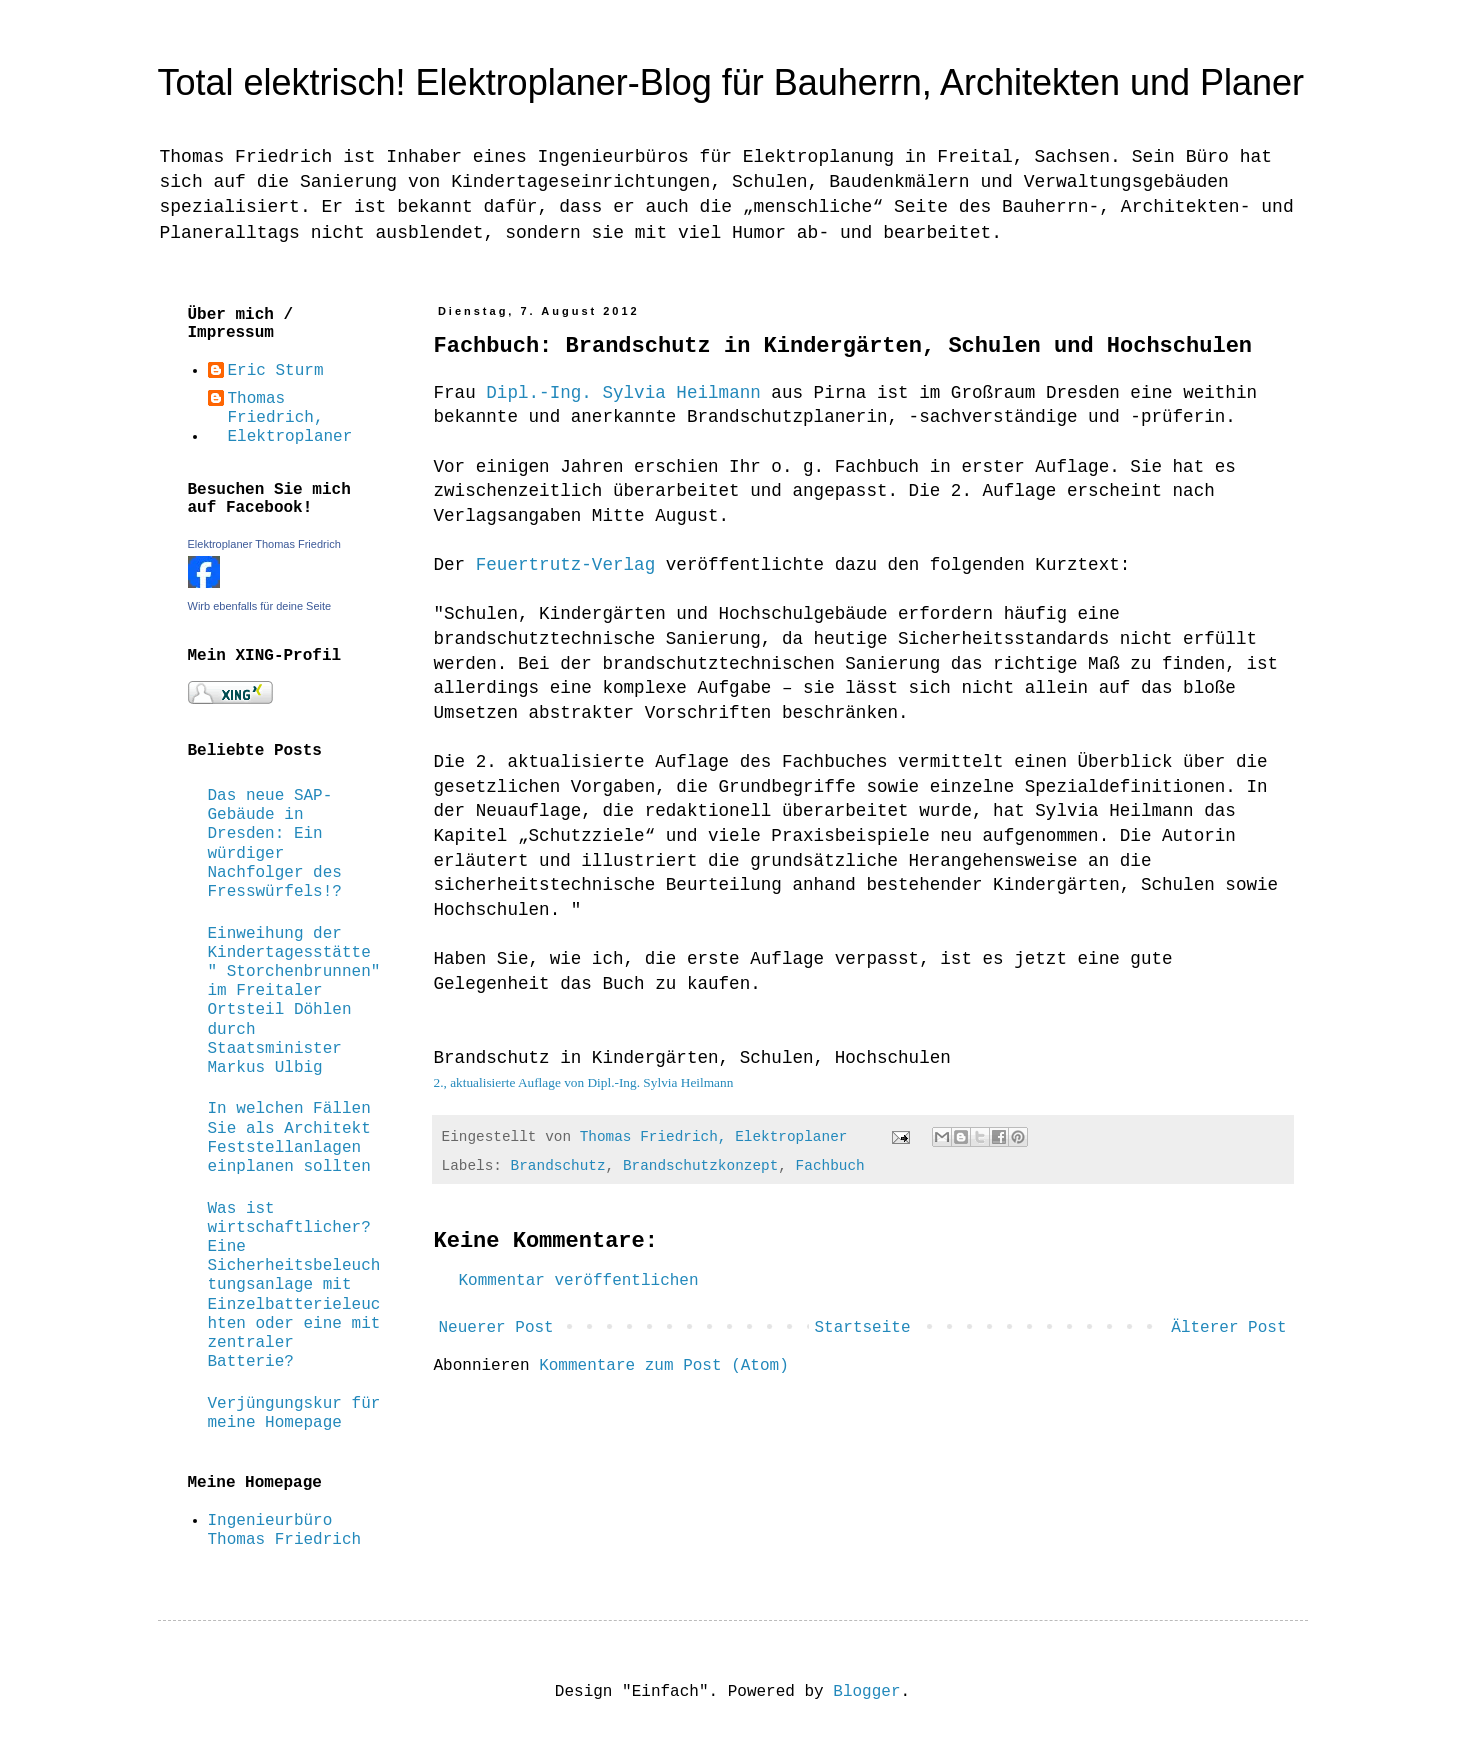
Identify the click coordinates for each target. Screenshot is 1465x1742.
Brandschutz (558, 1166)
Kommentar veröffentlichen (579, 1281)
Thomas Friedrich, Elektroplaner (290, 418)
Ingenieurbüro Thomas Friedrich (285, 1530)
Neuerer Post (496, 1328)
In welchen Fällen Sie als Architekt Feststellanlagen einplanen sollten (289, 1138)
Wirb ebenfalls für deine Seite (260, 606)
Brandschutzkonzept (700, 1166)
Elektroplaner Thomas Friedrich (264, 544)
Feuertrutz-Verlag (566, 565)
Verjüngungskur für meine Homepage (294, 1413)
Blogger (866, 1692)
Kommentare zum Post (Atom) (664, 1366)
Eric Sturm (276, 371)
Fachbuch (830, 1166)
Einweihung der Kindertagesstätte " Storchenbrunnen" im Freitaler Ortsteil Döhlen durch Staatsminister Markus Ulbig (294, 1001)
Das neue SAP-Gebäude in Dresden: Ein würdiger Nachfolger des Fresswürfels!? (275, 844)
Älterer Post (1228, 1328)
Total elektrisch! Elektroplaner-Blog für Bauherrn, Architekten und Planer (731, 82)
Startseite (862, 1328)
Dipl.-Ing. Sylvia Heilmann (623, 393)
